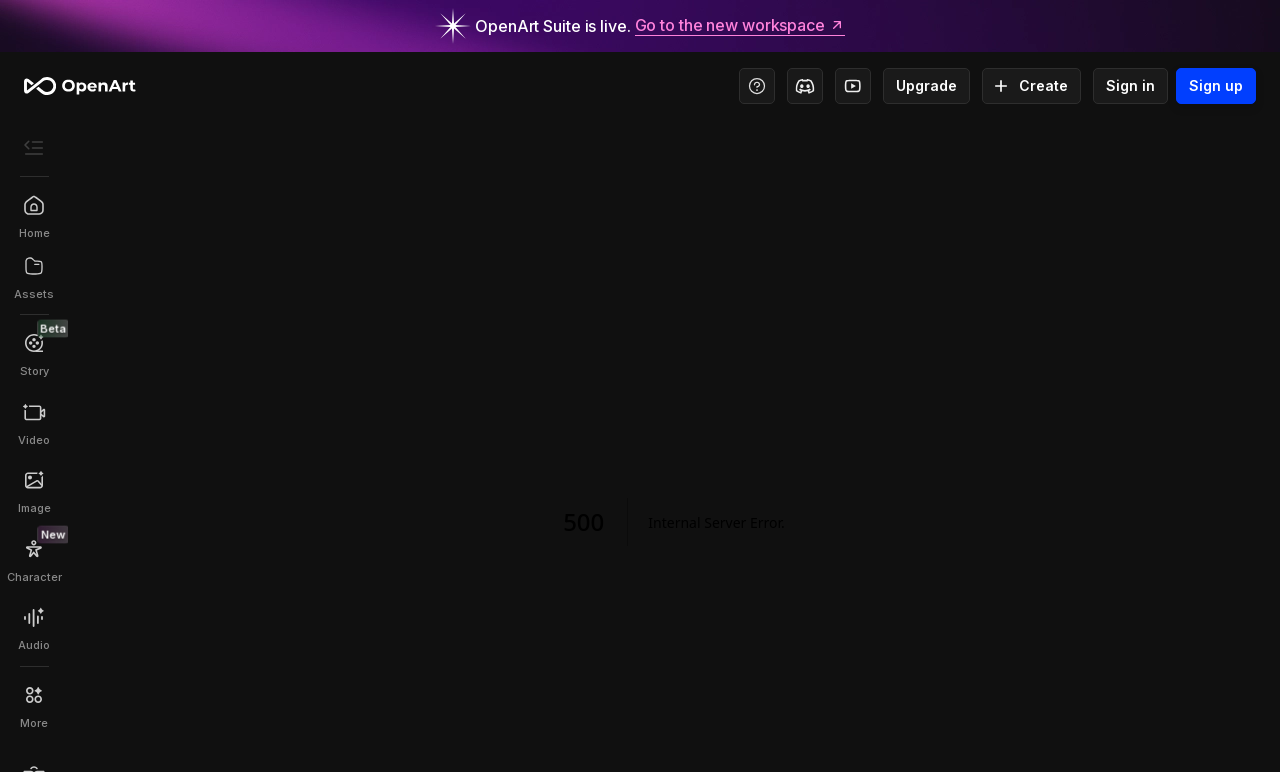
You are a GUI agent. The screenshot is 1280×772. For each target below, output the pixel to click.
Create (1031, 86)
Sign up (1216, 86)
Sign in (1130, 86)
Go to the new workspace (740, 26)
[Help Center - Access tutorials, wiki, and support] (757, 86)
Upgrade (926, 86)
